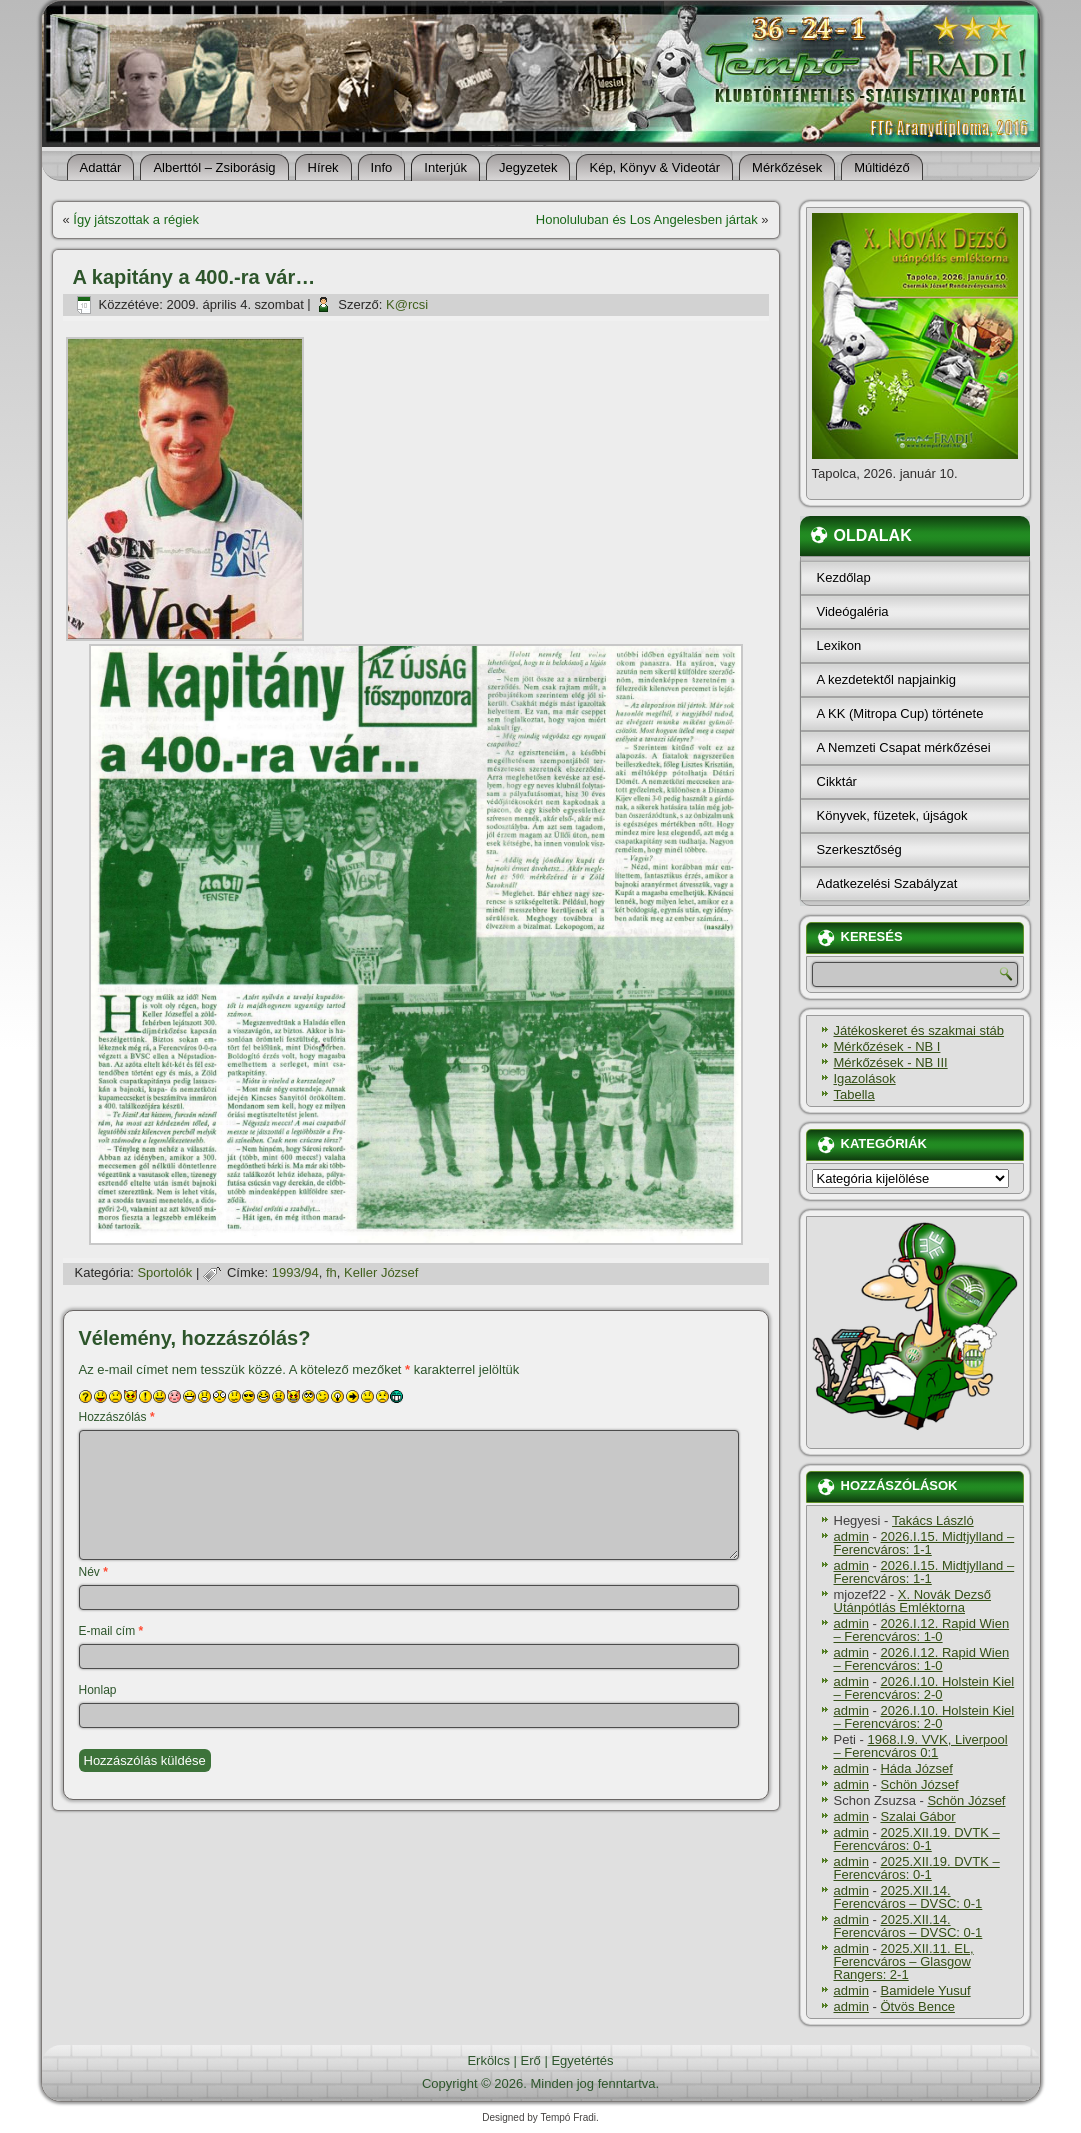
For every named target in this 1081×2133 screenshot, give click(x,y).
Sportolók (164, 1272)
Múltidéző (882, 167)
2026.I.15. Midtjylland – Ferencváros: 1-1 (924, 1543)
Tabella (854, 1094)
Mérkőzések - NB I (887, 1046)
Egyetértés (582, 2060)
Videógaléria (853, 611)
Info (382, 167)
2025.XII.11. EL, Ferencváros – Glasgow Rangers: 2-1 (904, 1961)
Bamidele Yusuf (925, 1990)
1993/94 (295, 1272)
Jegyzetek (528, 167)
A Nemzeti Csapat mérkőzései (904, 747)
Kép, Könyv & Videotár (654, 167)
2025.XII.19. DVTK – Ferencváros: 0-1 (917, 1839)
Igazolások (865, 1078)
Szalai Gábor (917, 1816)
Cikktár (837, 781)
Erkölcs (488, 2060)
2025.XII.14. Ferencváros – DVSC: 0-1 (908, 1897)
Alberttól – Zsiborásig (214, 167)
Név (93, 1572)
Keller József (381, 1272)
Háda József (916, 1768)
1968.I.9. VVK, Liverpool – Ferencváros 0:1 (921, 1746)
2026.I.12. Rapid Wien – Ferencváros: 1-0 (922, 1630)
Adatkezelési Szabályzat (887, 883)
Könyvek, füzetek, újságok (892, 815)
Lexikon (839, 645)
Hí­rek (323, 167)
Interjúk (445, 167)
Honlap (98, 1690)
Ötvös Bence (917, 2006)
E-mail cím (111, 1631)
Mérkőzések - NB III (891, 1062)
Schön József (919, 1784)
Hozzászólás (117, 1417)
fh (331, 1272)
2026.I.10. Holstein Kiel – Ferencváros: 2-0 (924, 1688)
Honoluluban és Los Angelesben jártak (647, 219)
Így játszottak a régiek (136, 219)
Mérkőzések (787, 167)
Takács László (933, 1520)
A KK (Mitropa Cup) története (900, 713)
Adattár (101, 167)
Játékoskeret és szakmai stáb (919, 1030)
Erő (531, 2060)
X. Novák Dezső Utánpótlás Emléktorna (913, 1601)
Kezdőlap (844, 577)
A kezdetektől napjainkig (886, 679)
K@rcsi (407, 304)
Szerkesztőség (859, 849)
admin (851, 1536)
